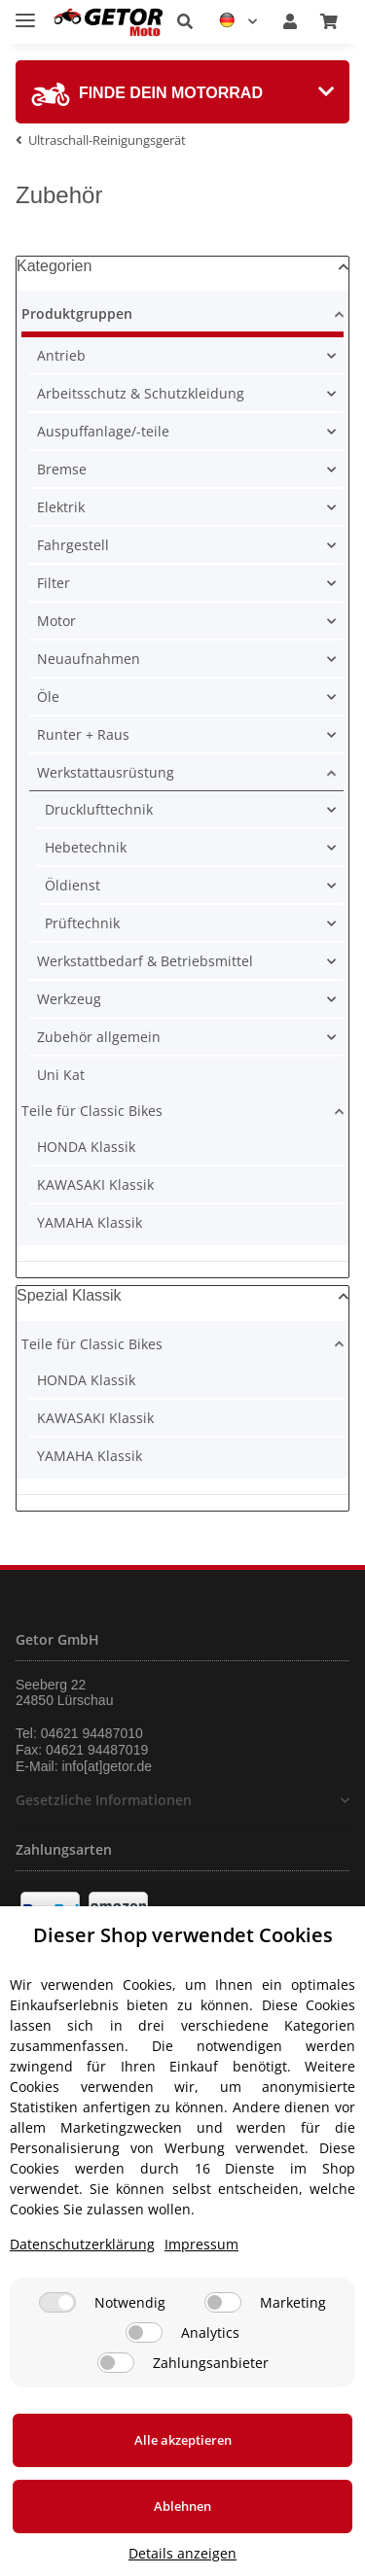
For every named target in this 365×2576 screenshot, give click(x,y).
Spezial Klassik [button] (69, 1295)
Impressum (201, 2244)
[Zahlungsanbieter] (115, 2362)
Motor (56, 620)
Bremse (62, 469)
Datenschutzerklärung (82, 2244)
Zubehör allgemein (99, 1036)
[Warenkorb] (329, 21)
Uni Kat (61, 1074)
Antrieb (61, 355)
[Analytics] (144, 2332)
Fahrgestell (73, 545)
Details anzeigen (182, 2553)
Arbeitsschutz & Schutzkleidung (140, 393)
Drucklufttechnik (99, 809)
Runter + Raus (83, 734)
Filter (53, 583)
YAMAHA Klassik (89, 1222)
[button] (184, 21)
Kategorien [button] (54, 266)
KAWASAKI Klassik (95, 1184)
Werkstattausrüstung (105, 772)
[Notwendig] (57, 2302)
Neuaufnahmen (88, 658)
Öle (48, 696)
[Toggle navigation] (25, 12)
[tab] (182, 92)
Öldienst (72, 885)
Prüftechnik (82, 923)
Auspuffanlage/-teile (103, 431)
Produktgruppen (76, 313)
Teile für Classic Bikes (92, 1110)
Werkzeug (69, 999)
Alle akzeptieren (183, 2440)
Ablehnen (182, 2506)
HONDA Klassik (86, 1146)
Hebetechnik (86, 847)
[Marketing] (222, 2302)
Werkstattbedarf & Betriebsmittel (145, 961)
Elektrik (61, 507)
